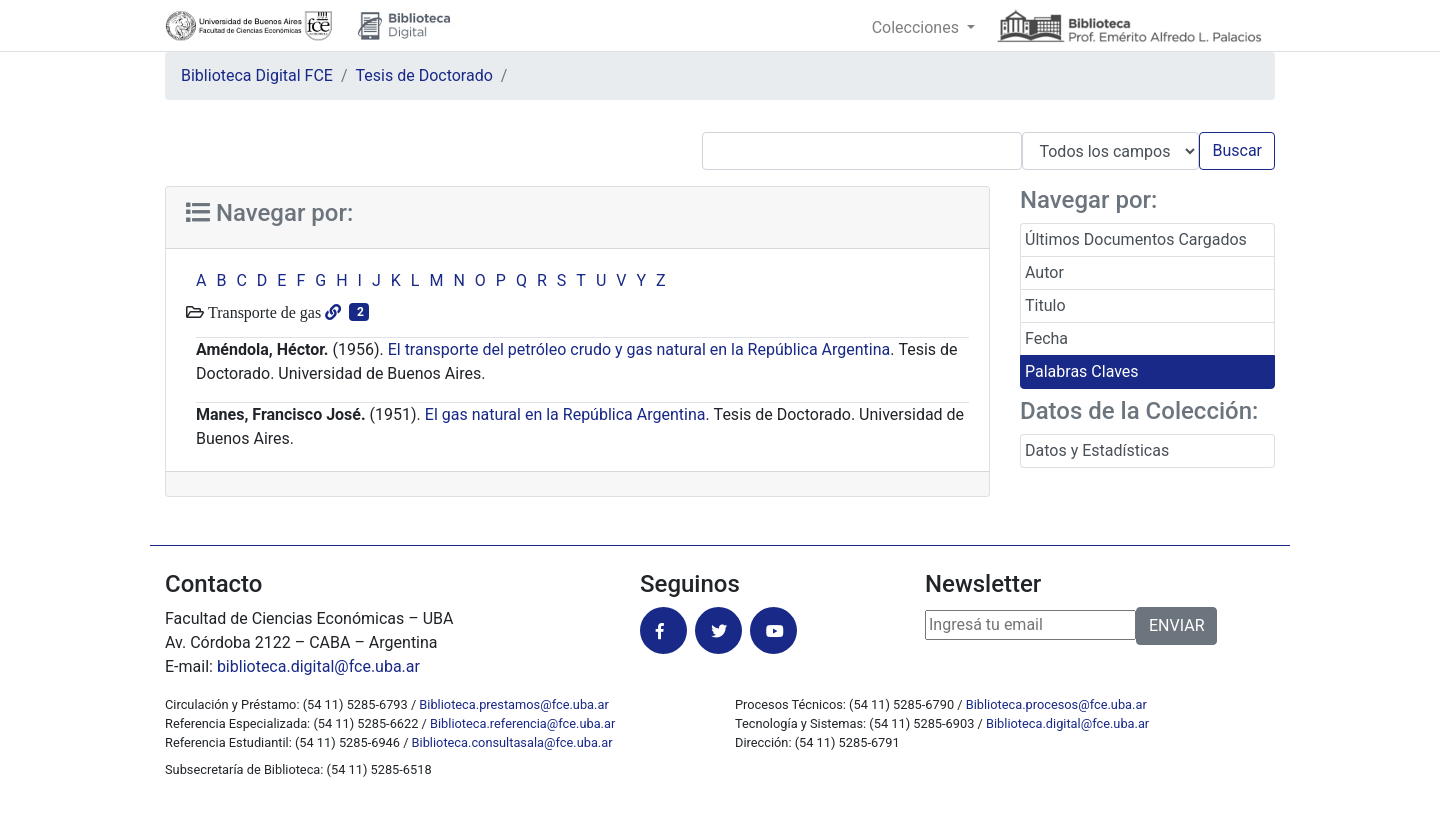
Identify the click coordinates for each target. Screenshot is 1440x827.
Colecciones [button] (917, 27)
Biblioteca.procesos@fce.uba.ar (1056, 704)
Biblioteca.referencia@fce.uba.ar (522, 723)
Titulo (1045, 305)
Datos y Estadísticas (1097, 450)
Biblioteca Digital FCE (257, 75)
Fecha (1046, 338)
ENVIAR (1176, 625)
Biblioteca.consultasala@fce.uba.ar (512, 742)
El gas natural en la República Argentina (565, 414)
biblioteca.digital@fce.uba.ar (318, 666)
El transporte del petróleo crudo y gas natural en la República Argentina (639, 349)
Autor (1044, 272)
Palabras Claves (1082, 371)
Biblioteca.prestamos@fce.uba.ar (513, 704)
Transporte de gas (262, 312)
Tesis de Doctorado (424, 75)
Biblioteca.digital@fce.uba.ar (1067, 723)
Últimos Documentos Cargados (1136, 239)
